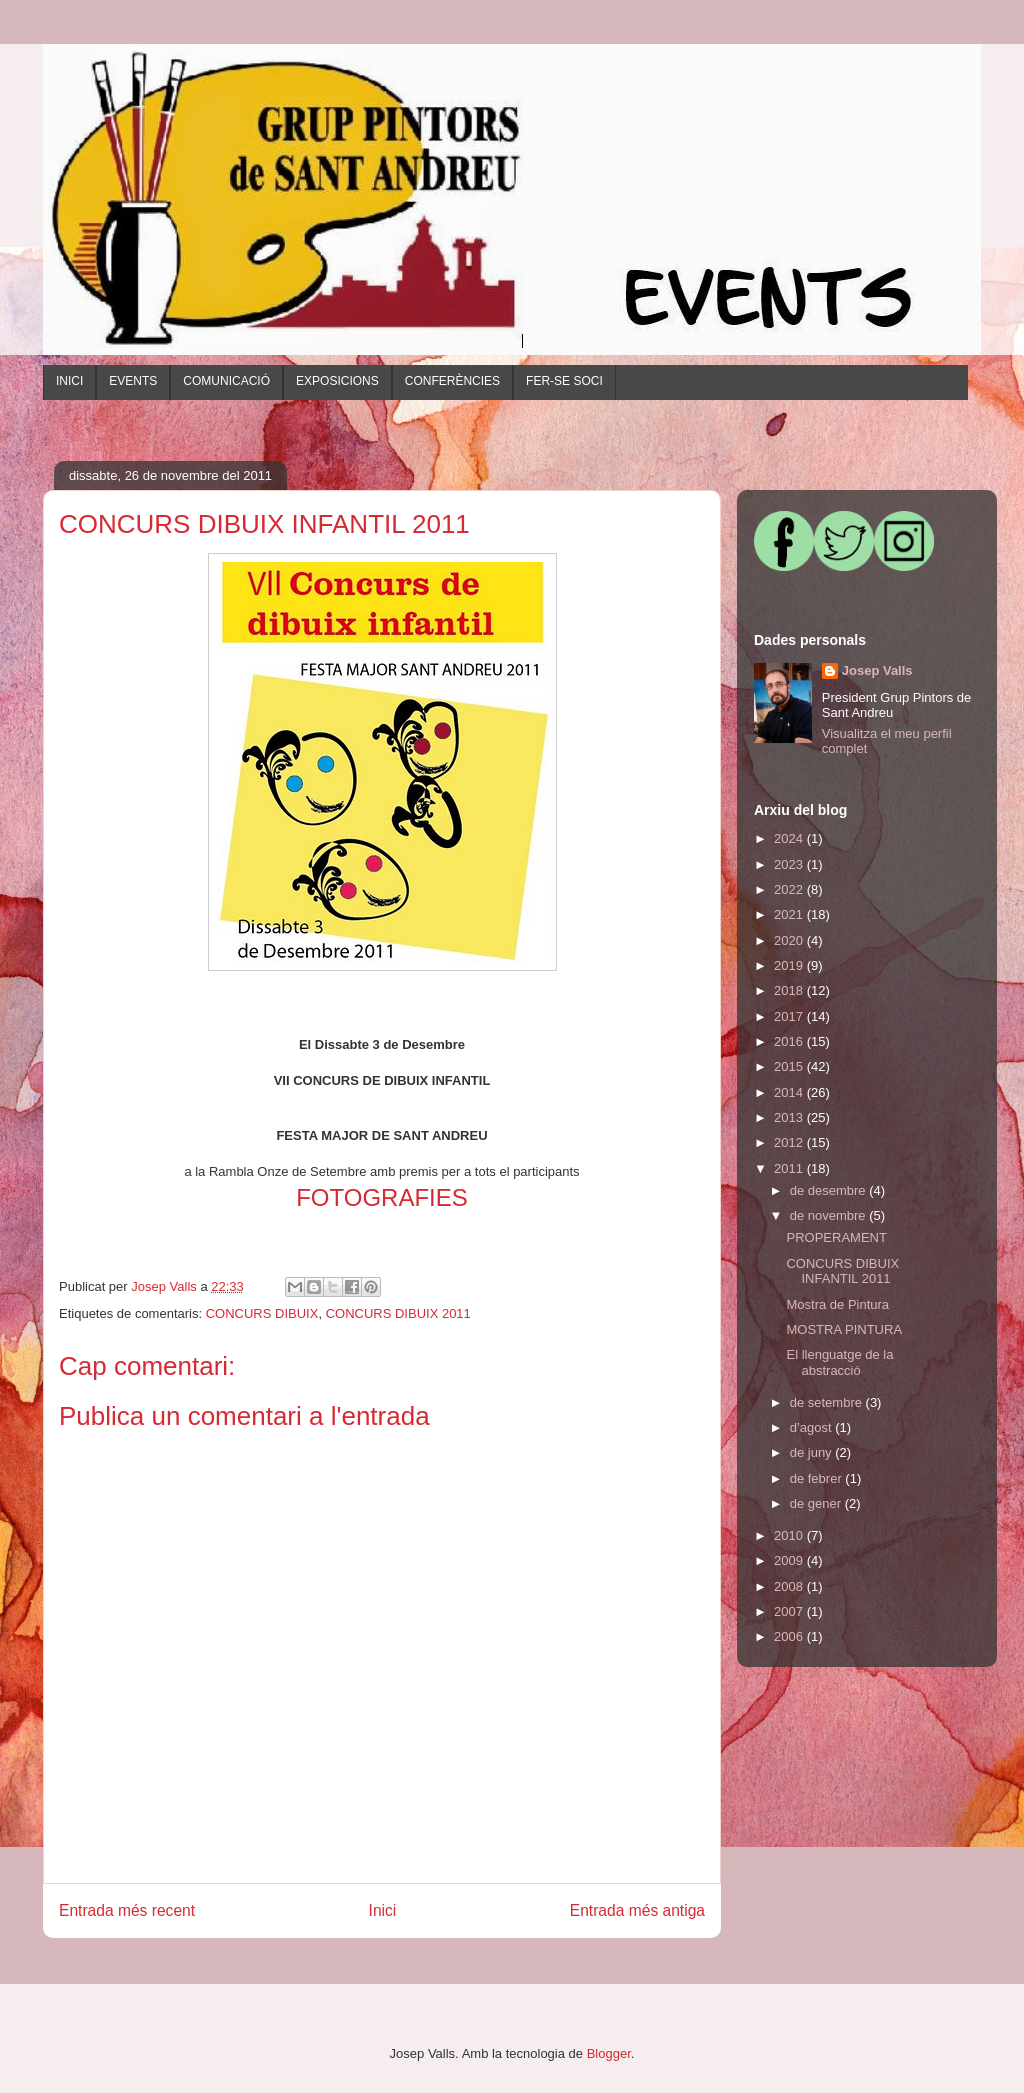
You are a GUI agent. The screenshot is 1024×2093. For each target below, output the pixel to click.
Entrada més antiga (637, 1910)
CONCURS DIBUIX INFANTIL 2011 (842, 1271)
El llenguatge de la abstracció (839, 1362)
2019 (790, 965)
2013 (790, 1117)
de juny (813, 1452)
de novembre (830, 1215)
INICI (69, 381)
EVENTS (133, 381)
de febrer (818, 1478)
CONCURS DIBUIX (262, 1313)
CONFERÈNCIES (452, 381)
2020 (790, 940)
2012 (790, 1142)
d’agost (813, 1427)
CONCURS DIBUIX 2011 (398, 1313)
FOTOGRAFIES (382, 1197)
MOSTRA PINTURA (844, 1329)
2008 (790, 1586)
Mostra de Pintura (837, 1304)
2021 (790, 914)
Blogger (609, 2053)
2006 (790, 1636)
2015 (790, 1066)
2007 (790, 1611)
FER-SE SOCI (564, 381)
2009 (790, 1560)
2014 (790, 1092)
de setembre (828, 1402)
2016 (790, 1041)
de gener (817, 1503)
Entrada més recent (127, 1910)
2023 (790, 864)
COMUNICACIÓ (226, 381)
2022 (790, 889)
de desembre (830, 1190)
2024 (790, 838)
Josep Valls (877, 670)
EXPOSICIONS (337, 381)
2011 (790, 1168)
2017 (790, 1016)
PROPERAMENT (836, 1237)
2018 (790, 990)
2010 (790, 1535)
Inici (383, 1910)
